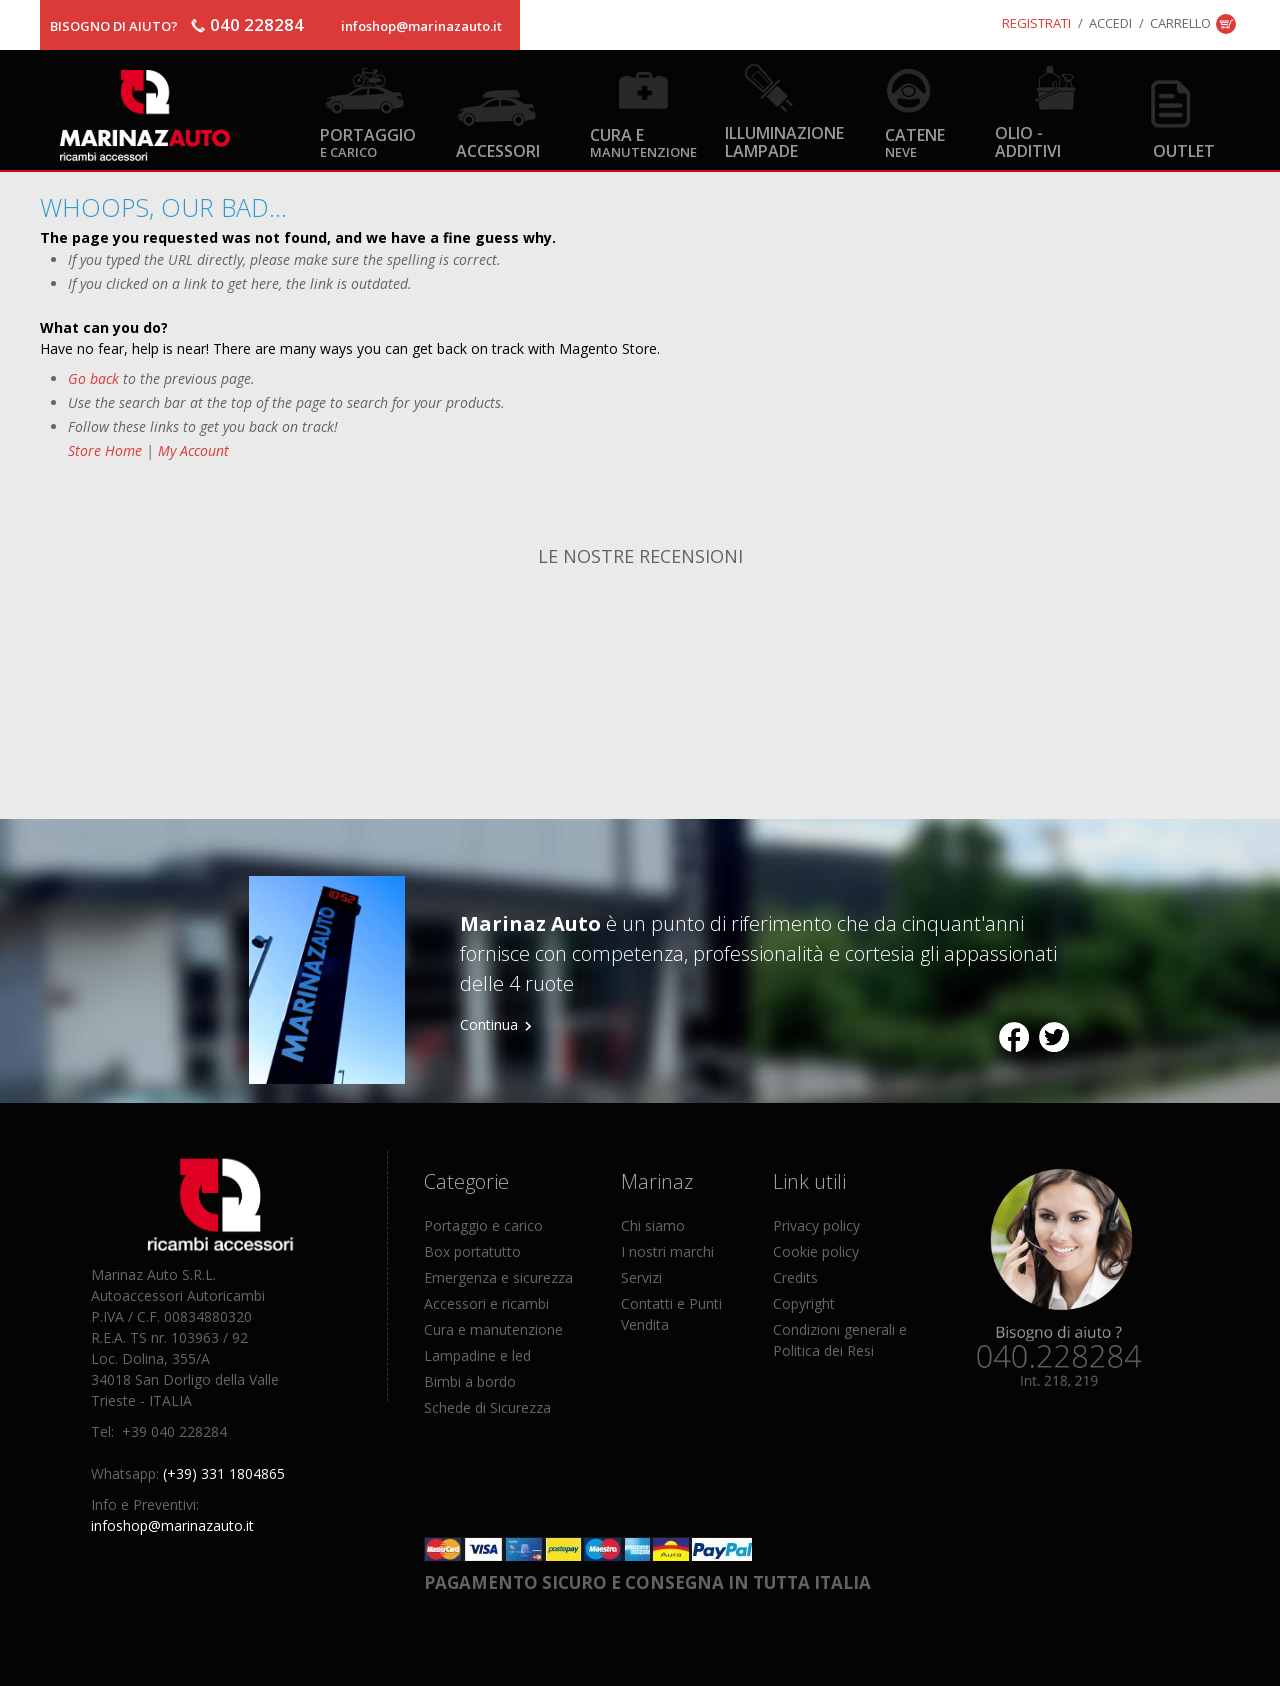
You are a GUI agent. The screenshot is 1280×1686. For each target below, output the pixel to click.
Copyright (804, 1303)
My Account (193, 450)
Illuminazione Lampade (784, 141)
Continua (489, 1024)
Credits (795, 1277)
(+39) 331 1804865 (224, 1473)
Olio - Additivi (1028, 141)
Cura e (643, 141)
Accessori (498, 150)
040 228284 (257, 24)
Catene (915, 141)
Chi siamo (653, 1225)
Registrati (1036, 23)
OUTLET (1184, 150)
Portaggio (368, 141)
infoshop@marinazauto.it (421, 26)
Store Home (105, 450)
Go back (93, 378)
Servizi (641, 1277)
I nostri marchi (667, 1251)
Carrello (1180, 23)
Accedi (1110, 23)
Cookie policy (816, 1251)
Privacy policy (816, 1225)
